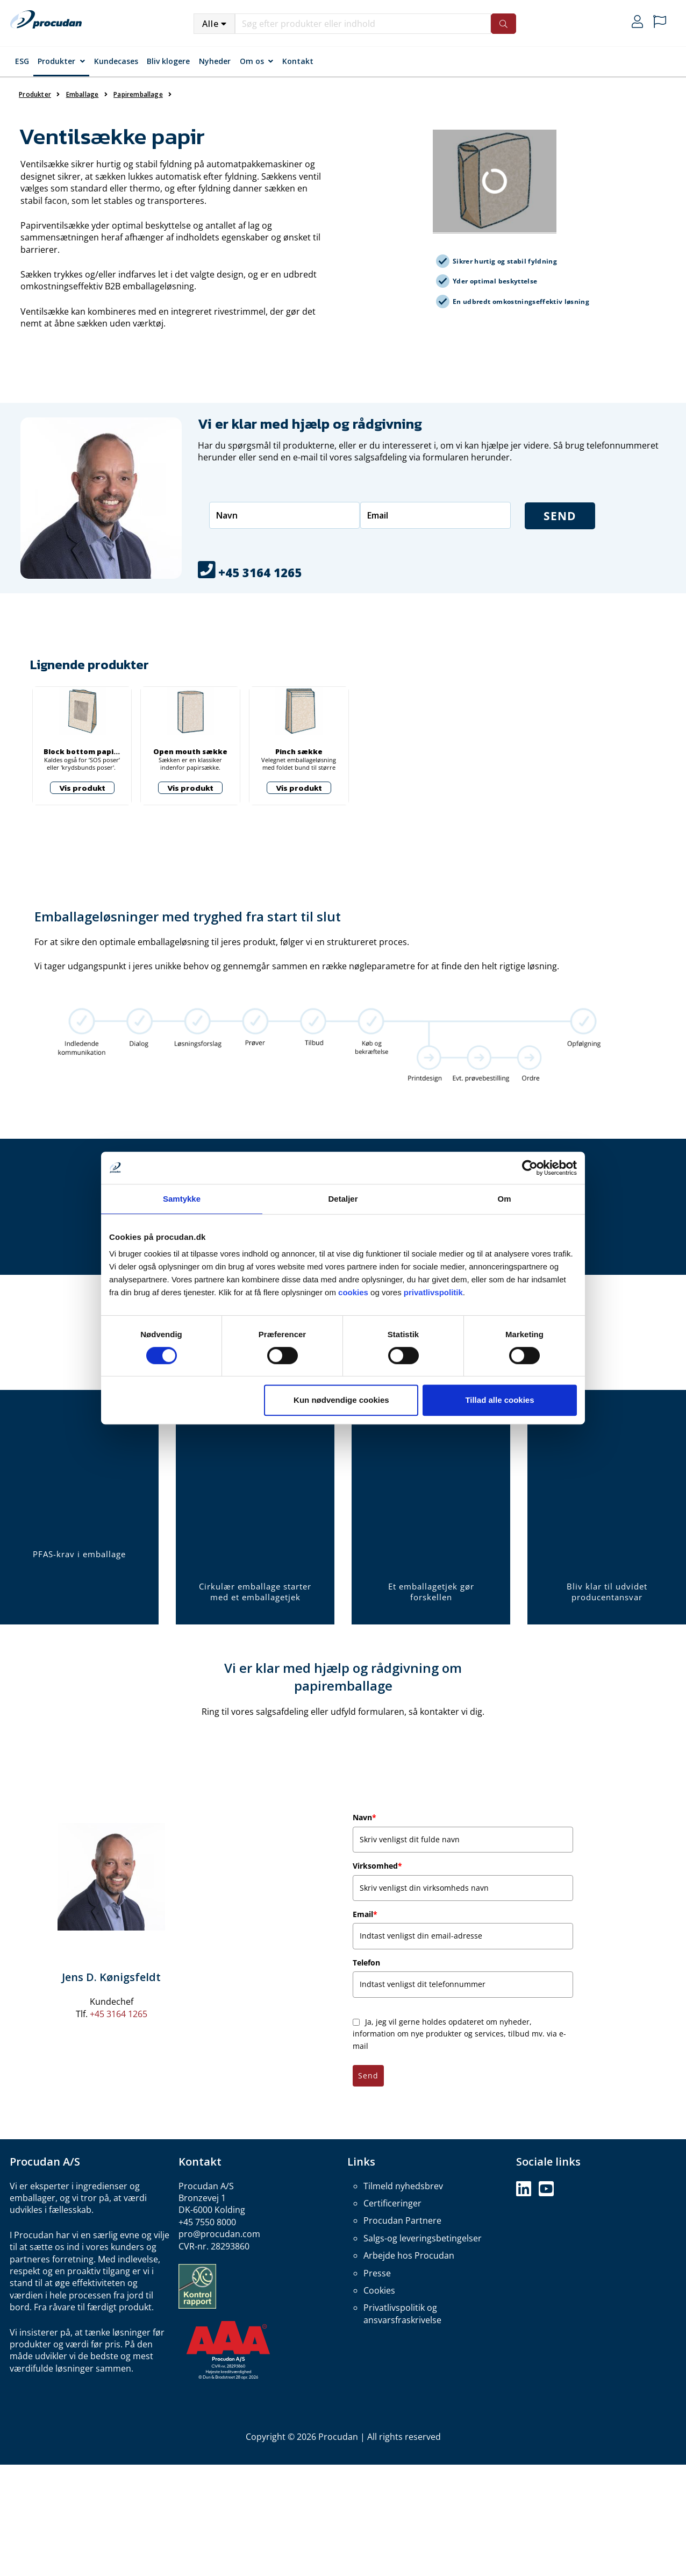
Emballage (82, 94)
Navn (364, 1817)
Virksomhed (377, 1866)
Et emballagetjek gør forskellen (431, 1591)
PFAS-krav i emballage (79, 1554)
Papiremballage (138, 94)
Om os (252, 61)
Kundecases (116, 61)
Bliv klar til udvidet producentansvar (607, 1591)
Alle (210, 24)
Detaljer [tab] (343, 1198)
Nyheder (215, 61)
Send (368, 2075)
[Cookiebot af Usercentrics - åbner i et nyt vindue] (530, 1168)
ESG (22, 61)
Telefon (366, 1962)
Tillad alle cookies (499, 1399)
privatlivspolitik (433, 1292)
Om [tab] (504, 1198)
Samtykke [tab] (182, 1198)
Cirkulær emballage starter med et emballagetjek (255, 1591)
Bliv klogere (168, 61)
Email (365, 1914)
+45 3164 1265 (118, 2014)
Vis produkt (82, 788)
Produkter (56, 61)
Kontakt (297, 61)
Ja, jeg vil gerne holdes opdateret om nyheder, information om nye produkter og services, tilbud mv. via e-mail (459, 2034)
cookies (353, 1292)
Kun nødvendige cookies (341, 1399)
